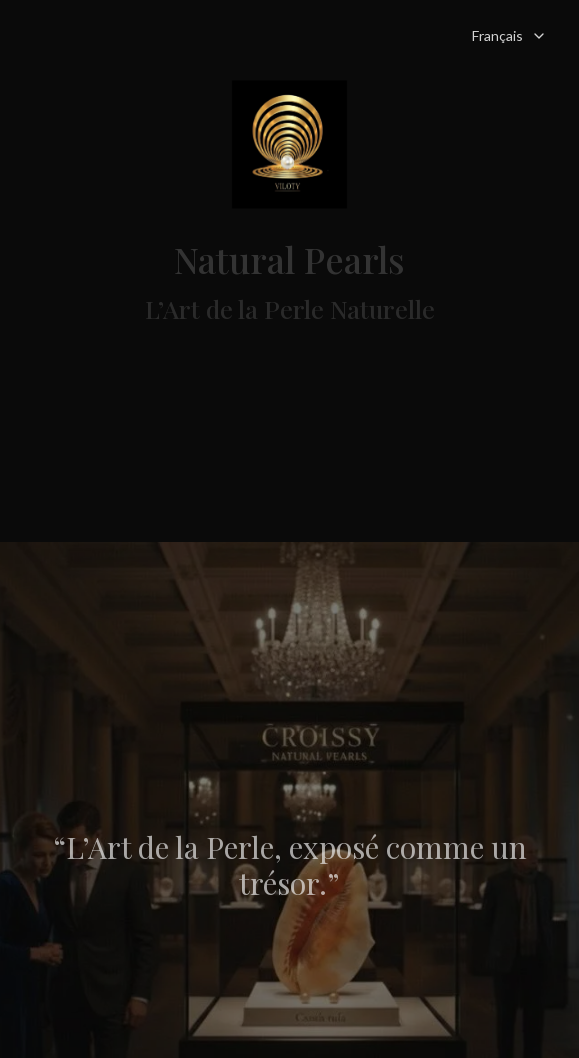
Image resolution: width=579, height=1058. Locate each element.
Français (509, 35)
